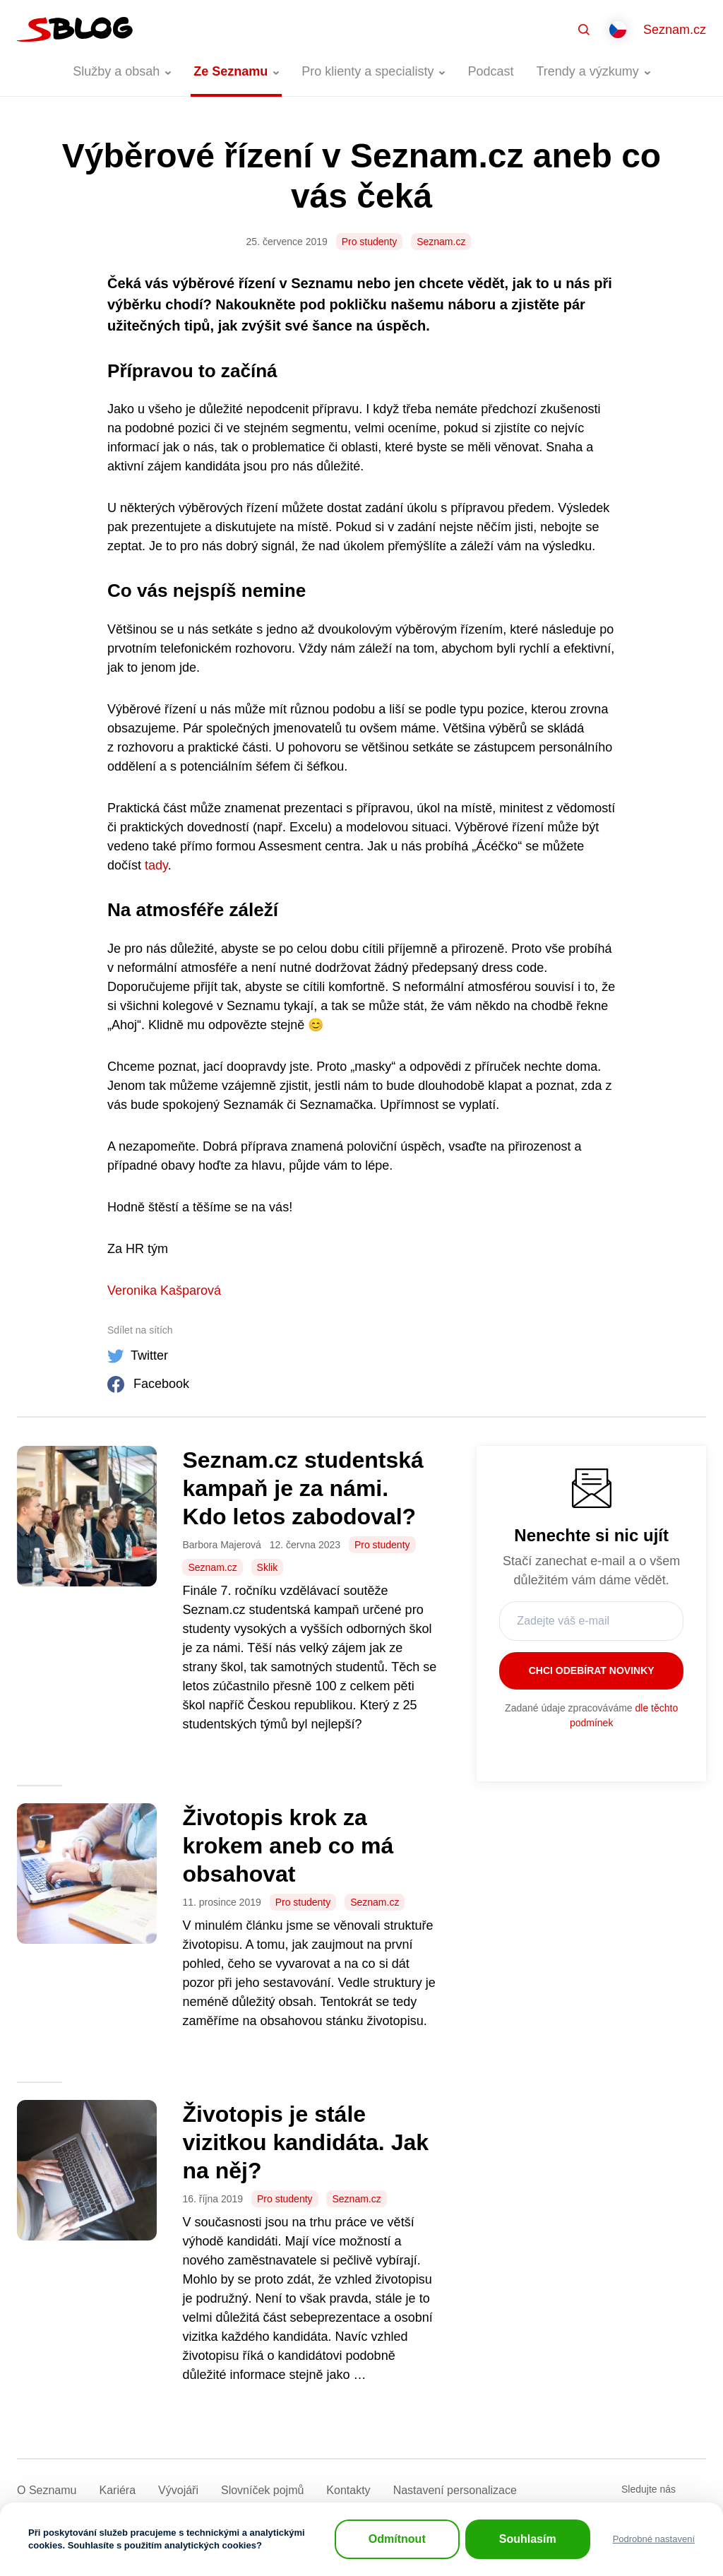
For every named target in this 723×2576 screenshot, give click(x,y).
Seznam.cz (674, 30)
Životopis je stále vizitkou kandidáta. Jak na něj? (305, 2142)
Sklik (267, 1567)
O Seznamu (46, 2490)
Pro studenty (370, 241)
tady (156, 865)
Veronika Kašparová (164, 1290)
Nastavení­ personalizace (455, 2490)
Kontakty (348, 2490)
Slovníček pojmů (262, 2490)
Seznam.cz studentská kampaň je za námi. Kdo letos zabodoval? (302, 1488)
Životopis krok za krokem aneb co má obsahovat (287, 1846)
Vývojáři (178, 2490)
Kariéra (117, 2490)
